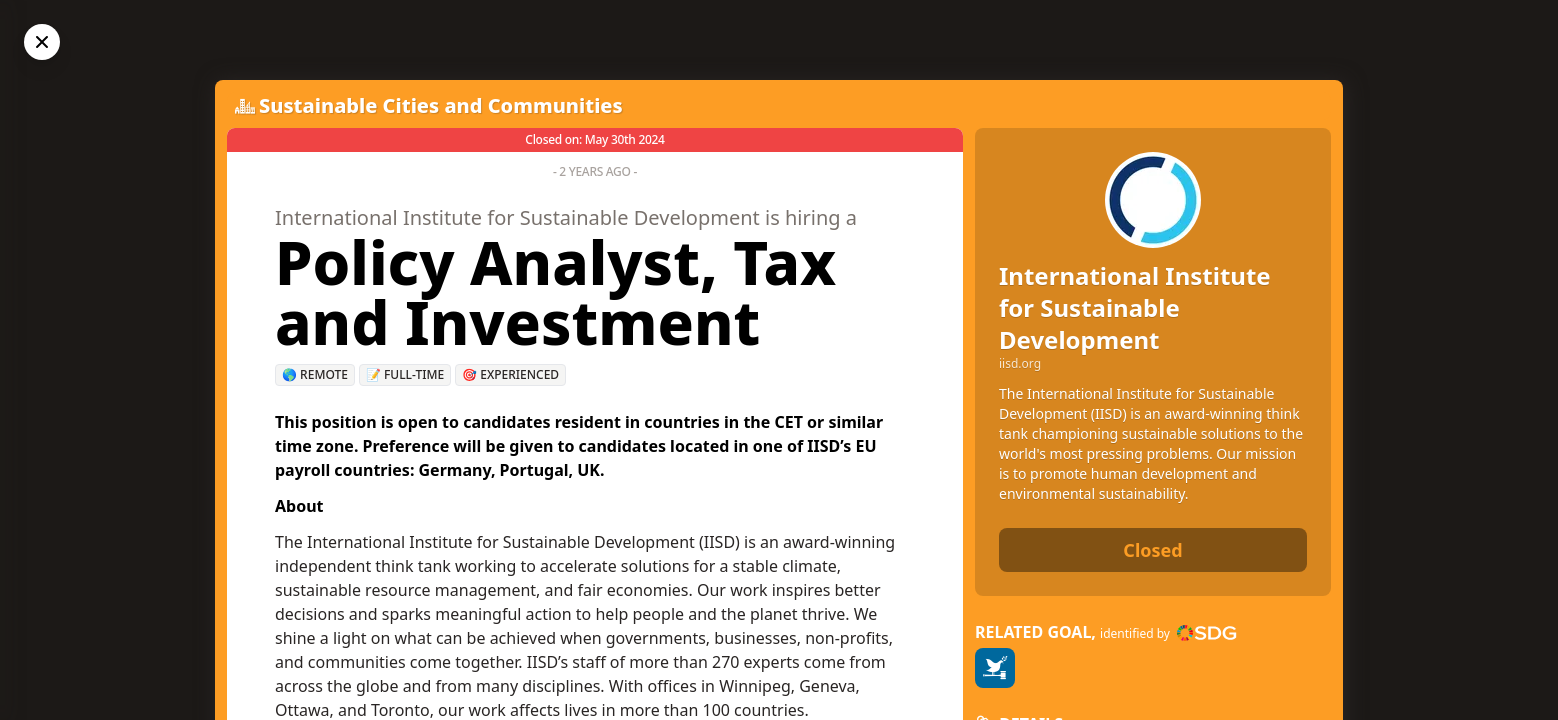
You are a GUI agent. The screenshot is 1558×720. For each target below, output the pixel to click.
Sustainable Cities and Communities (441, 105)
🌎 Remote (315, 374)
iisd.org (1020, 364)
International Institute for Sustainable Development (1135, 307)
